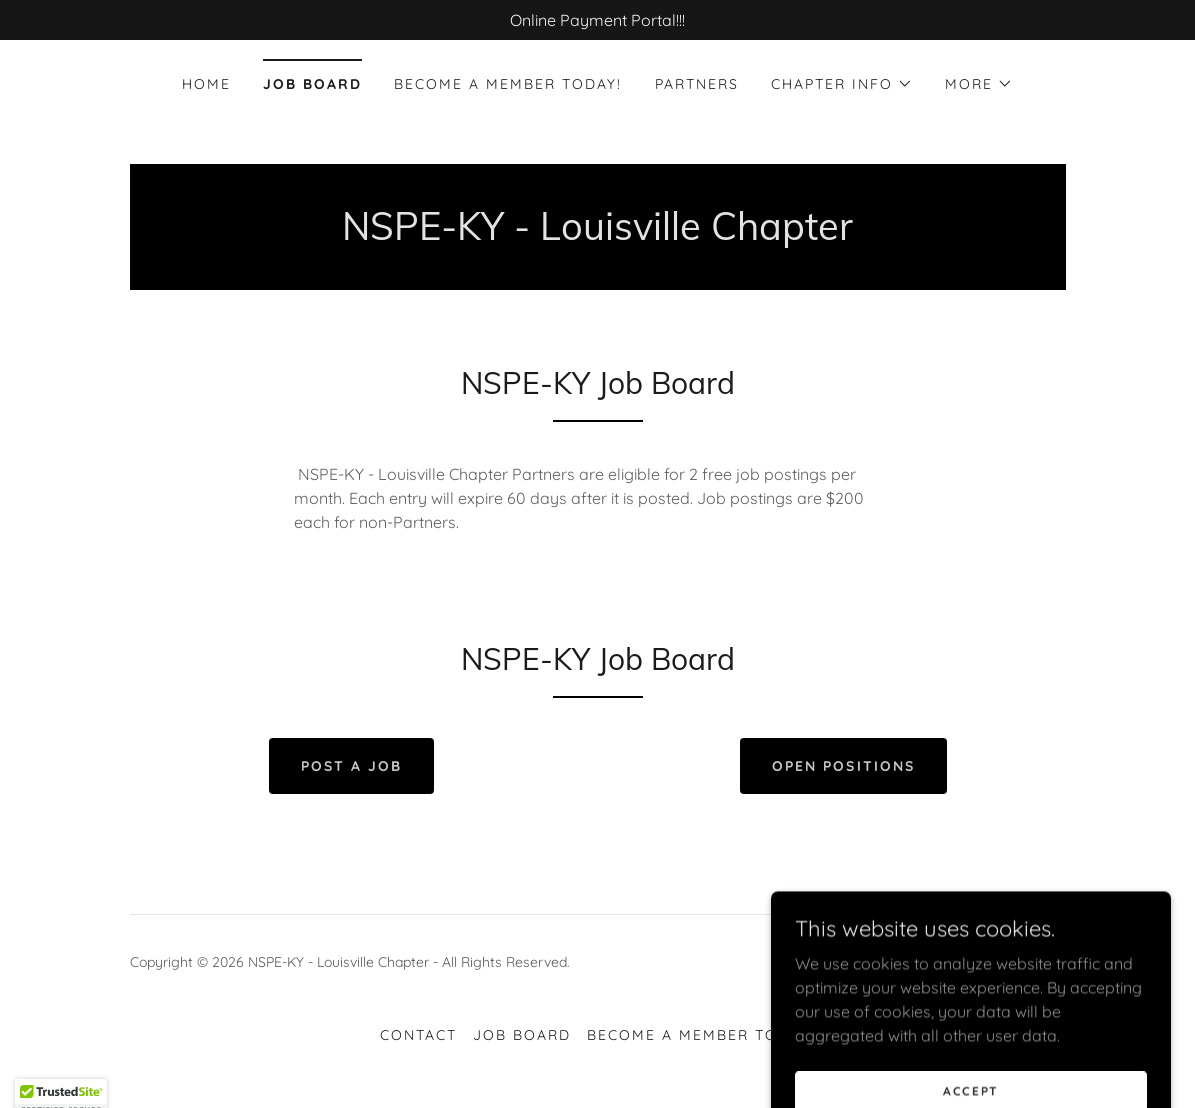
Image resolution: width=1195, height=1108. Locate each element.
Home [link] (206, 84)
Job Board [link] (312, 84)
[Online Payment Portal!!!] (597, 20)
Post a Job (351, 766)
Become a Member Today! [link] (508, 84)
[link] (1000, 974)
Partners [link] (697, 84)
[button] (842, 84)
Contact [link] (418, 1035)
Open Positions (843, 766)
